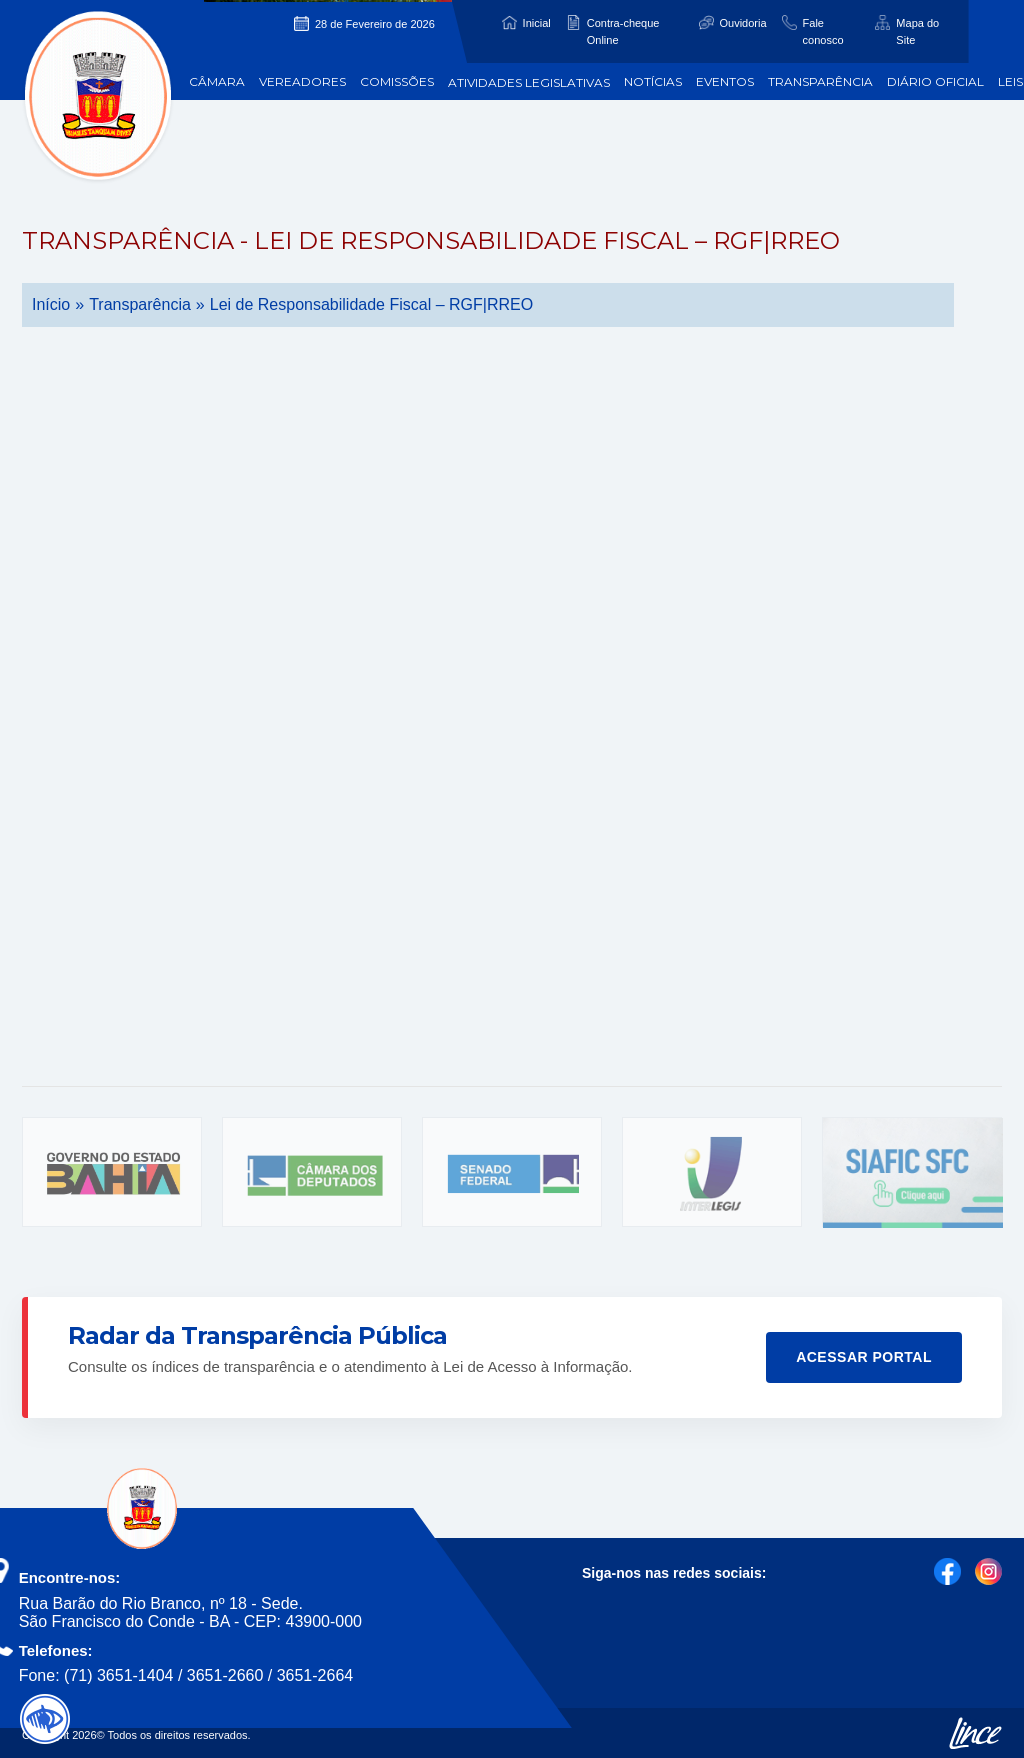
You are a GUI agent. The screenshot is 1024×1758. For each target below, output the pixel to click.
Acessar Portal (864, 1357)
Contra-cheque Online (623, 31)
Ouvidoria (743, 23)
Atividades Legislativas (529, 82)
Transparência (820, 81)
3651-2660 (225, 1675)
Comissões (397, 81)
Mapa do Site (917, 31)
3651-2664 (315, 1675)
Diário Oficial (935, 81)
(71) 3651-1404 (118, 1675)
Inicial (537, 23)
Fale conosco (823, 31)
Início (51, 304)
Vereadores (302, 81)
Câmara (217, 81)
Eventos (725, 81)
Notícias (653, 81)
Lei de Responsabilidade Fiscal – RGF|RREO (371, 304)
